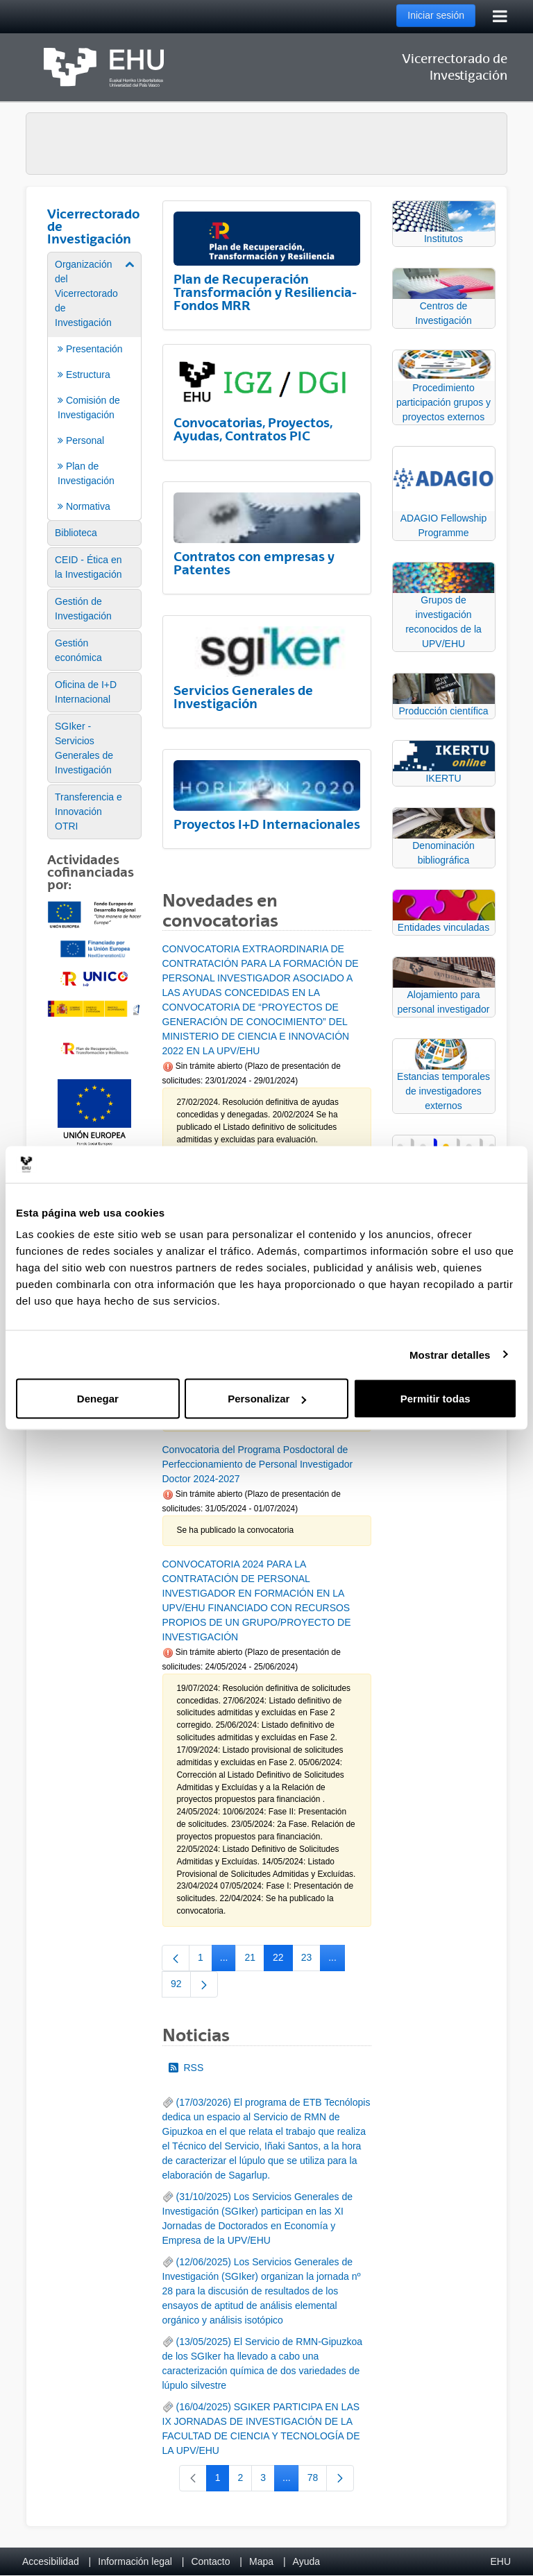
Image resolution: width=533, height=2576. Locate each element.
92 (181, 1986)
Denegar (98, 1399)
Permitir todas (435, 1399)
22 (283, 1960)
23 (311, 1960)
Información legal (135, 2561)
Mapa (261, 2561)
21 (254, 1960)
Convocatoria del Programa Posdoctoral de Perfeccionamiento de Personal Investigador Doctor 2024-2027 (257, 1464)
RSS (186, 2067)
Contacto (210, 2561)
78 (317, 2480)
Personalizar (267, 1399)
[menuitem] (94, 385)
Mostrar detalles (450, 1354)
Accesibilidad (50, 2561)
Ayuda (306, 2561)
